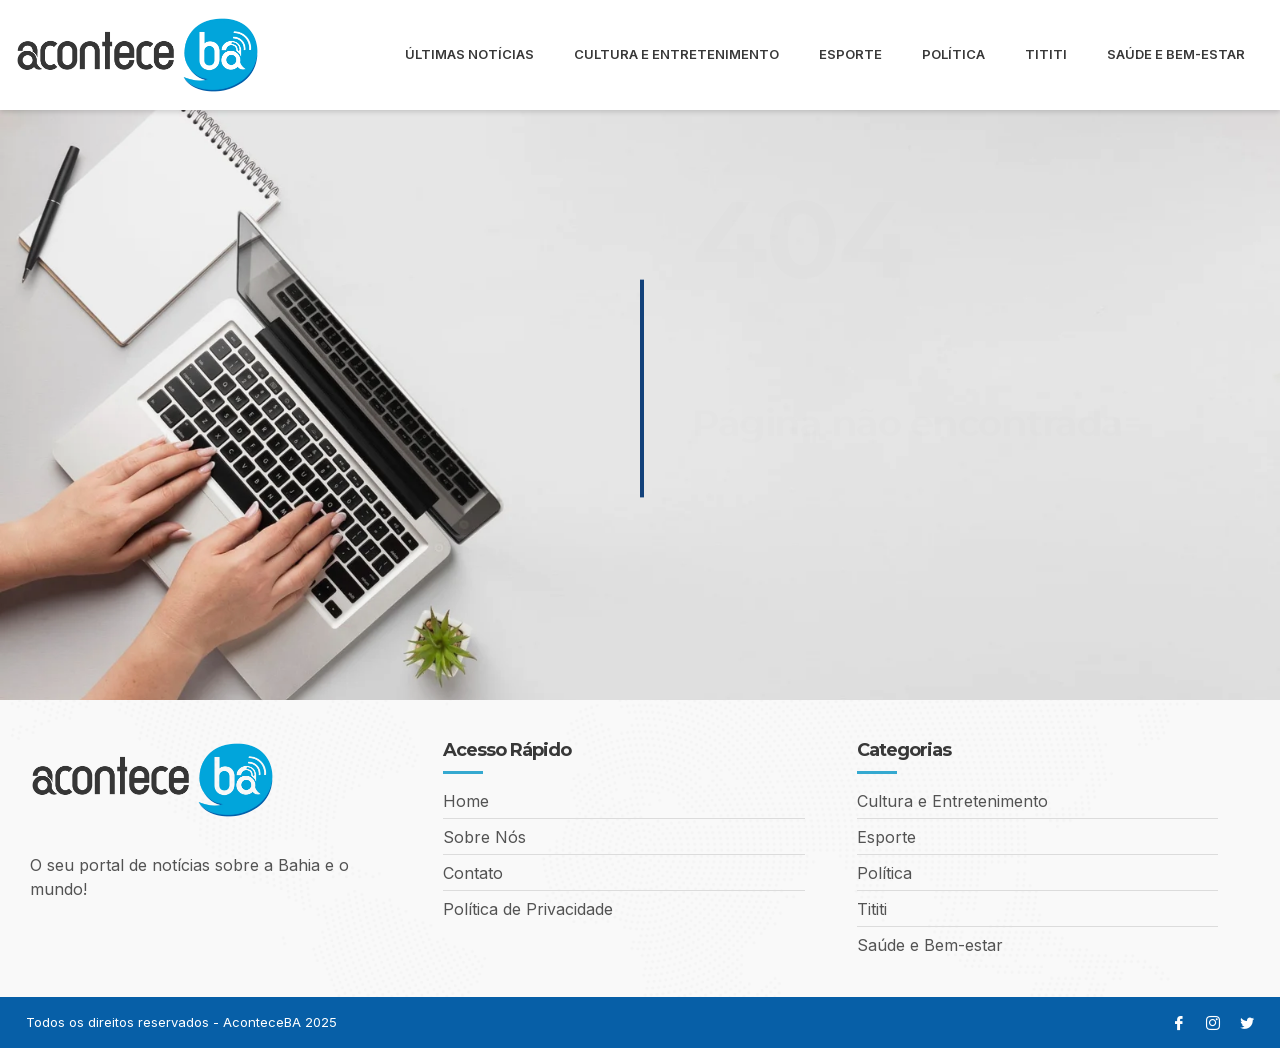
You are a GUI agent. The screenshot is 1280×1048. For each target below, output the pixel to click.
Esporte (850, 54)
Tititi (1046, 54)
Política (953, 54)
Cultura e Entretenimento (676, 54)
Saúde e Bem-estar (1176, 54)
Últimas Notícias (469, 54)
